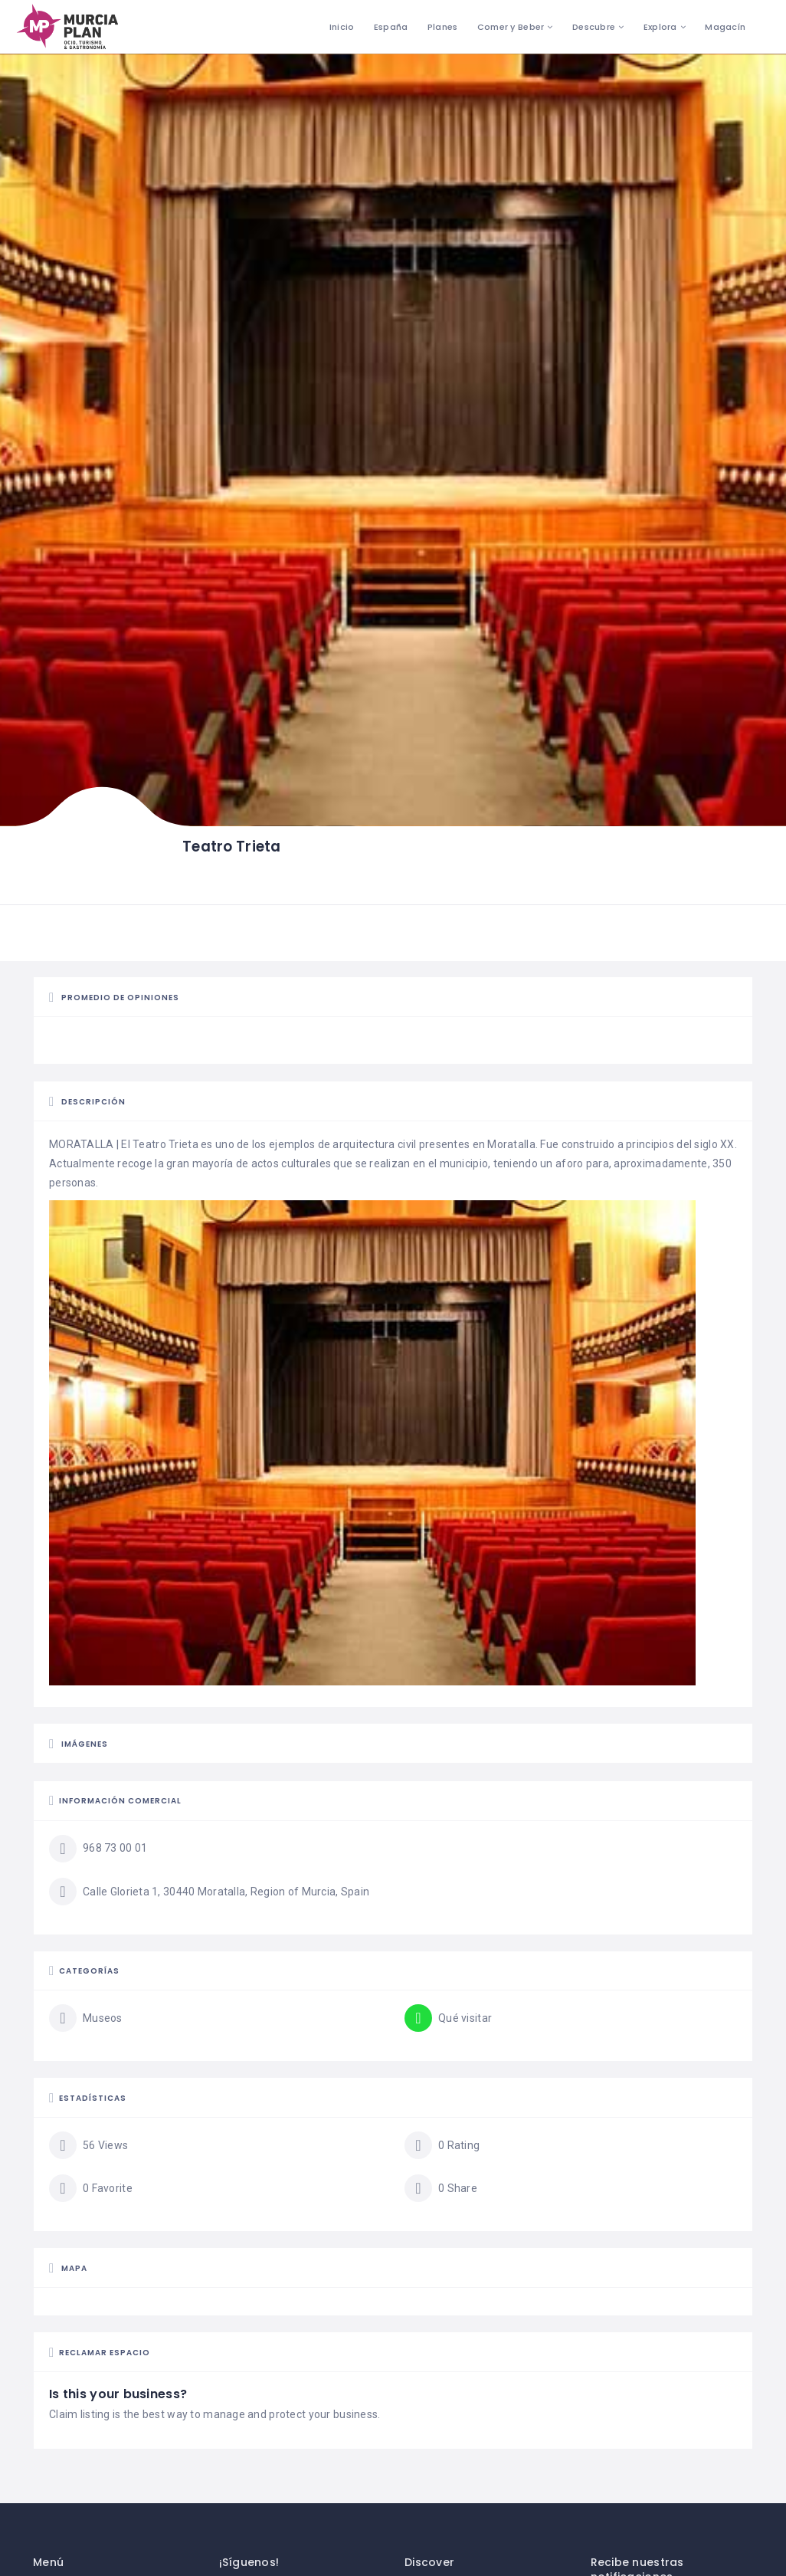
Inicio (342, 27)
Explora (660, 27)
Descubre (593, 27)
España (391, 27)
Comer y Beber (511, 27)
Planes (442, 27)
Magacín (725, 27)
